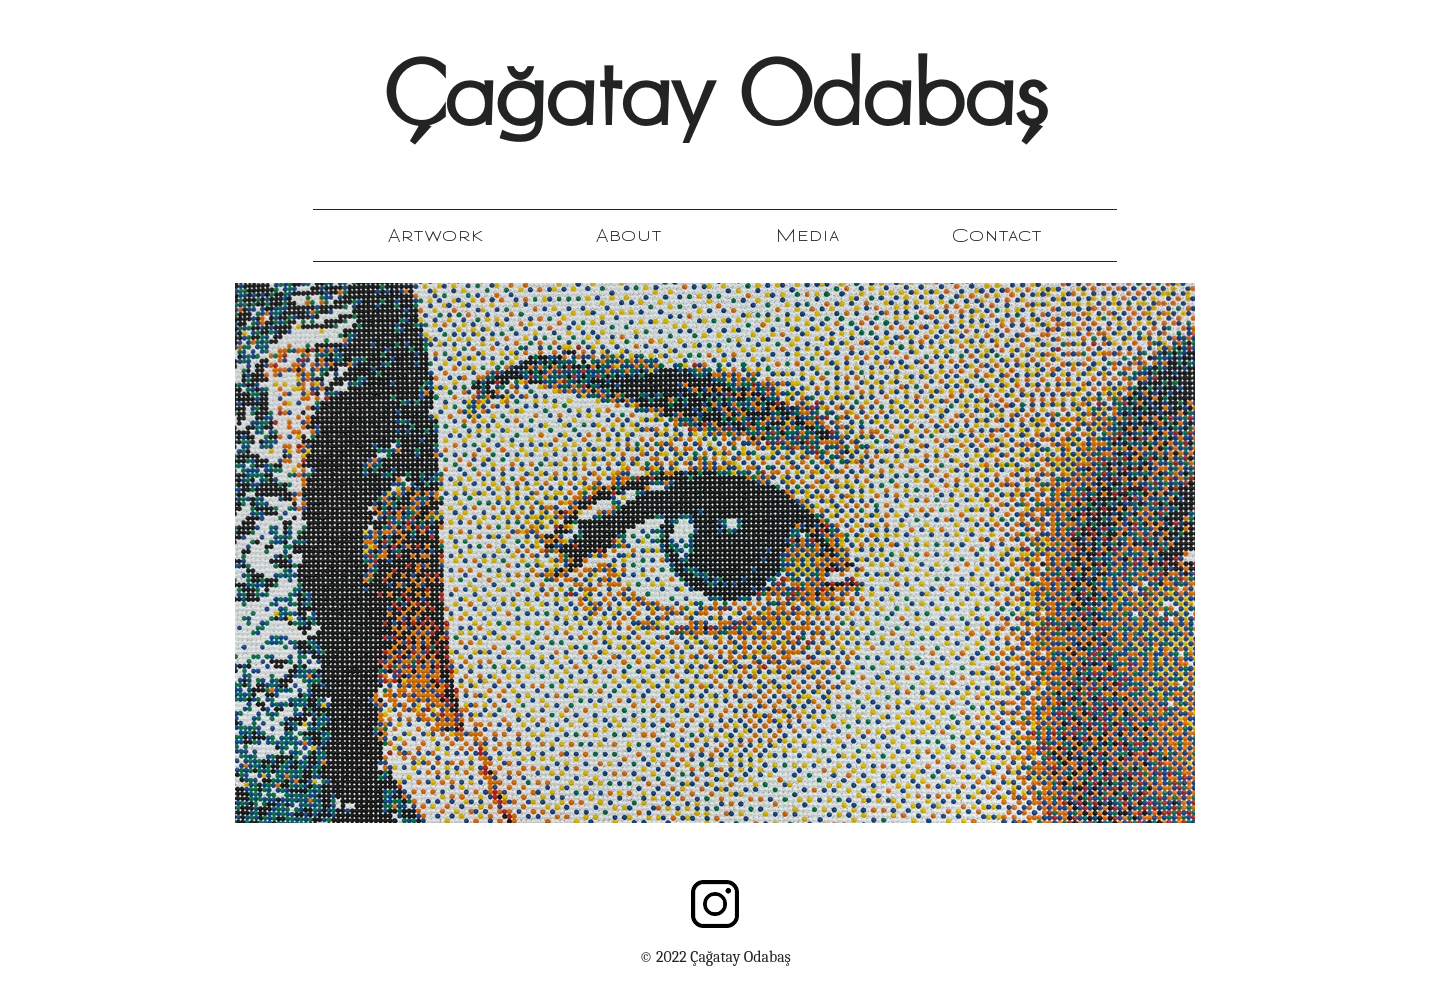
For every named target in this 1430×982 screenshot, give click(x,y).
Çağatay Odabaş (715, 103)
